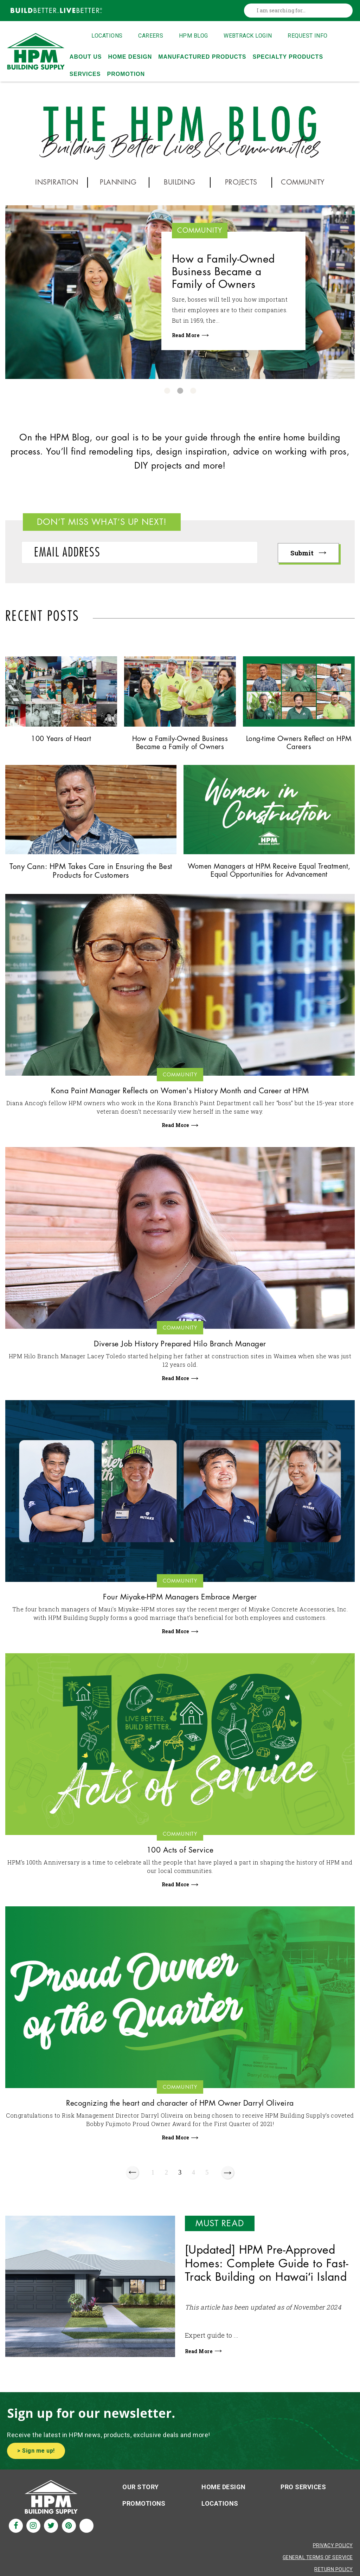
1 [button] (167, 391)
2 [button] (180, 391)
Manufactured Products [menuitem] (202, 57)
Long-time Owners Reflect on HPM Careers (298, 743)
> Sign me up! (35, 2454)
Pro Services (303, 2490)
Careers (150, 35)
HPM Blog (193, 35)
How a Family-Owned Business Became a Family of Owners (227, 273)
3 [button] (193, 391)
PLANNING (118, 182)
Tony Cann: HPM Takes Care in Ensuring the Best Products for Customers (90, 872)
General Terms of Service (318, 2561)
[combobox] (300, 10)
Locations (106, 35)
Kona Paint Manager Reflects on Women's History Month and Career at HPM (180, 1092)
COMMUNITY (303, 182)
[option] (180, 292)
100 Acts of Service (180, 1854)
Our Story (140, 2490)
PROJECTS (241, 182)
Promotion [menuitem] (126, 74)
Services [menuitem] (85, 74)
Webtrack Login (248, 35)
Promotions (144, 2507)
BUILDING (179, 182)
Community (205, 231)
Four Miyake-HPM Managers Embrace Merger (180, 1600)
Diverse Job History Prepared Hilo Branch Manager (180, 1347)
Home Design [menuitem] (130, 57)
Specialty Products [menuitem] (288, 57)
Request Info (308, 35)
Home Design (223, 2490)
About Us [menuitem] (86, 57)
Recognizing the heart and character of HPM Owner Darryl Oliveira (180, 2108)
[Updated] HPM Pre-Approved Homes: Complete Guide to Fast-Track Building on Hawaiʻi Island (266, 2268)
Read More (190, 337)
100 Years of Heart (61, 739)
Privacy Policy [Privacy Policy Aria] (333, 2549)
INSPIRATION (58, 182)
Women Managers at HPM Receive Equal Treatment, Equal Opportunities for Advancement (269, 872)
